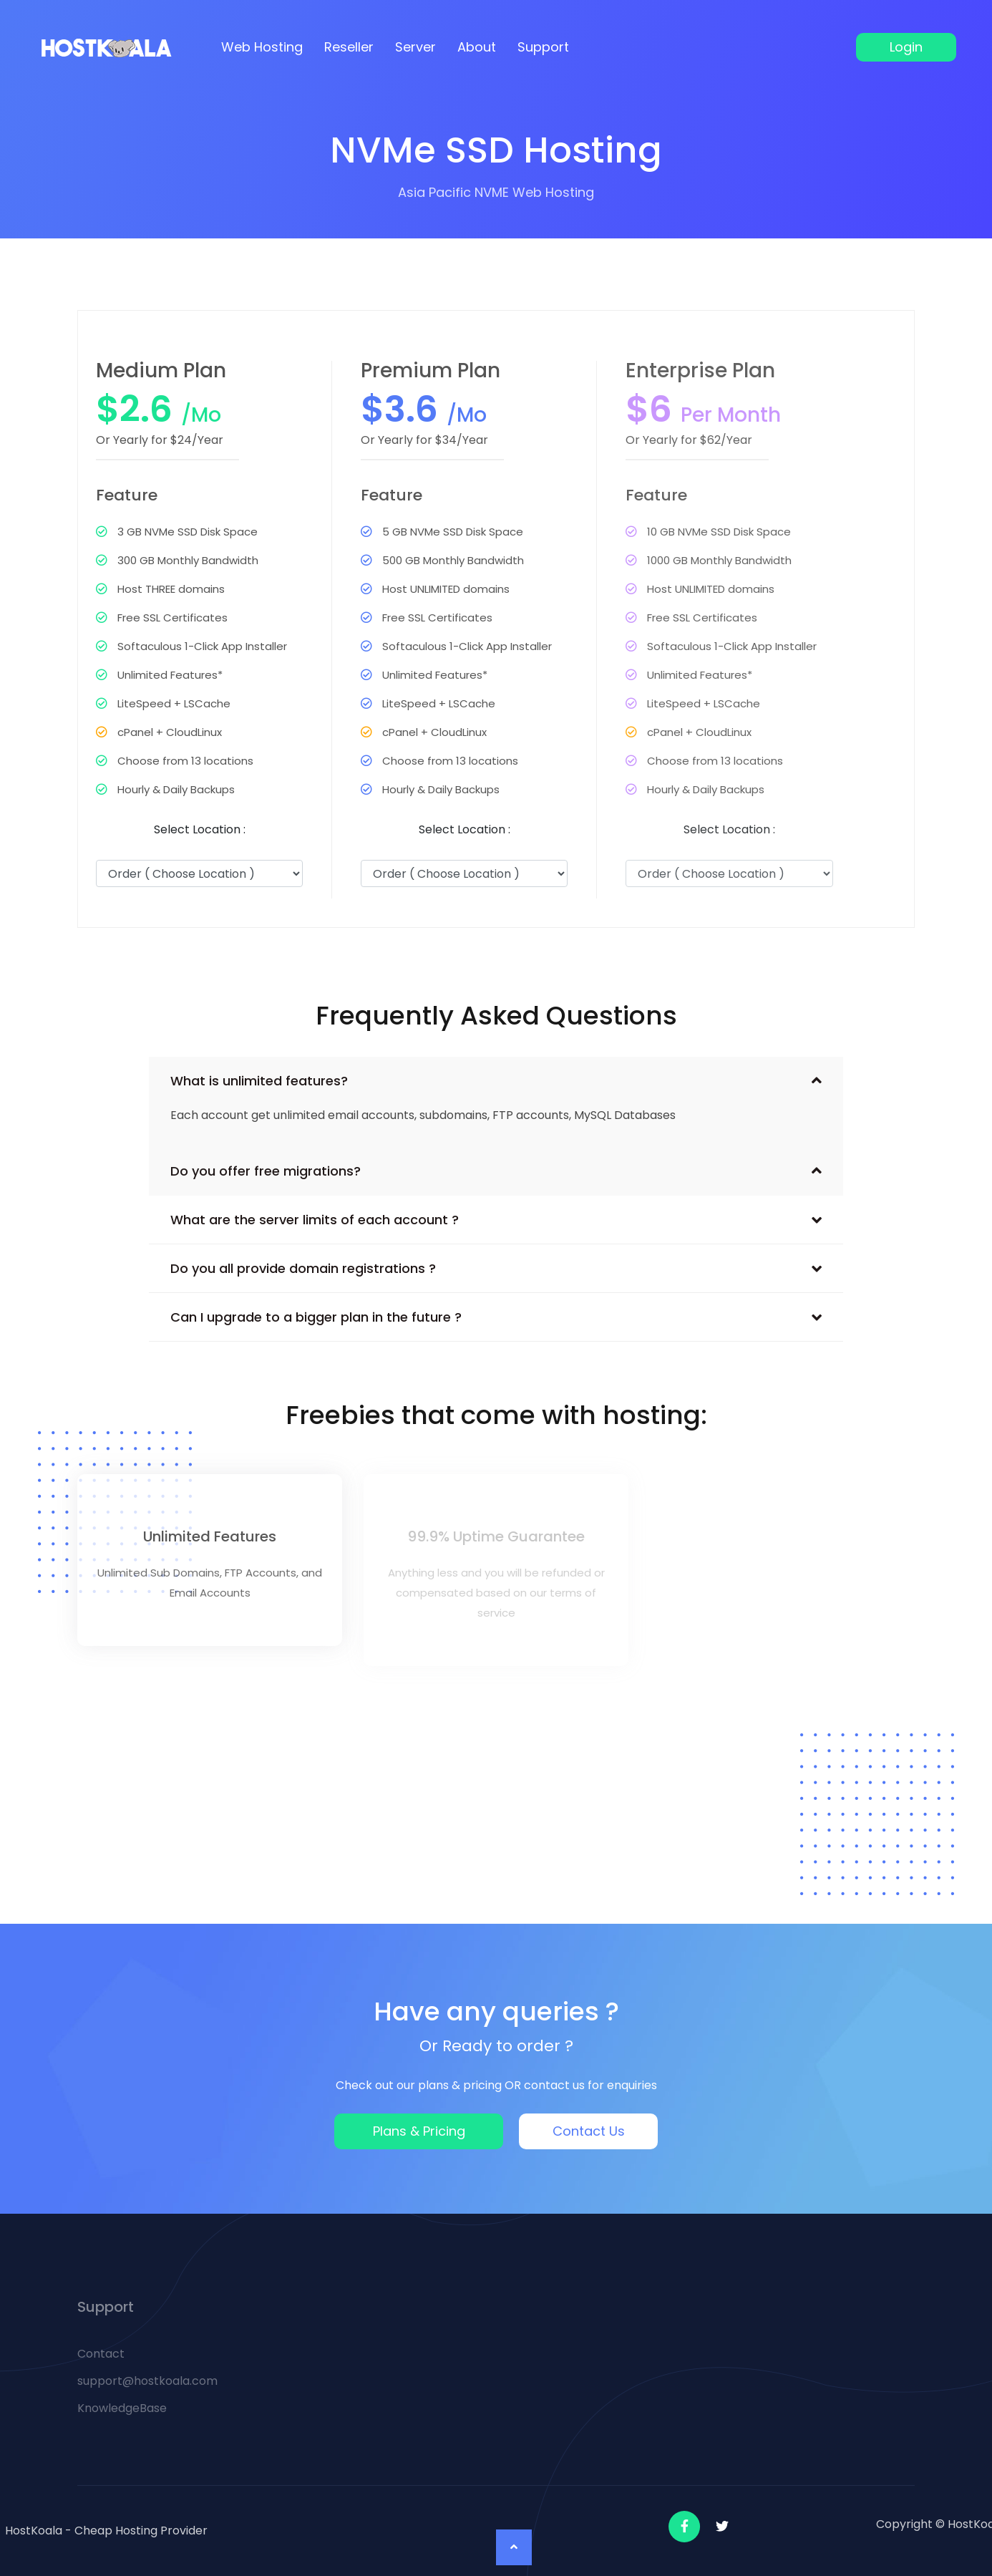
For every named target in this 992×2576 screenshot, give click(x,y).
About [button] (476, 47)
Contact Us (589, 2131)
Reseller (349, 47)
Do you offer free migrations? (265, 1171)
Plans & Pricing (419, 2131)
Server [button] (415, 47)
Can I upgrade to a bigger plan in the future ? (316, 1317)
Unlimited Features (209, 1536)
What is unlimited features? (259, 1081)
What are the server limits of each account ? (314, 1220)
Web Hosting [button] (262, 47)
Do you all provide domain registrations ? (303, 1268)
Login (906, 47)
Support (543, 47)
